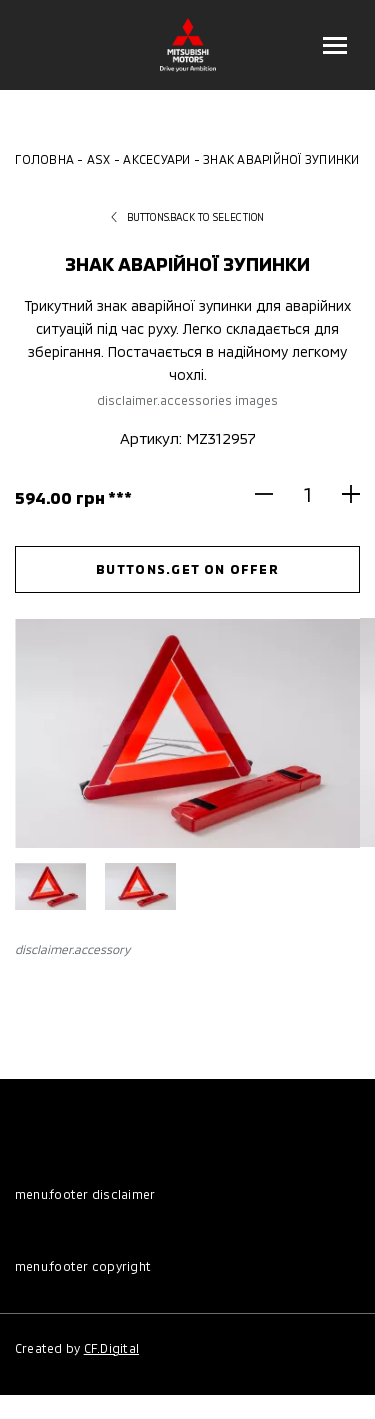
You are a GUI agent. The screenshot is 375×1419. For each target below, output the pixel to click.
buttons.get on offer (187, 569)
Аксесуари (156, 159)
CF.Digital (111, 1348)
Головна (44, 159)
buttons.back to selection (188, 217)
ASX (99, 159)
